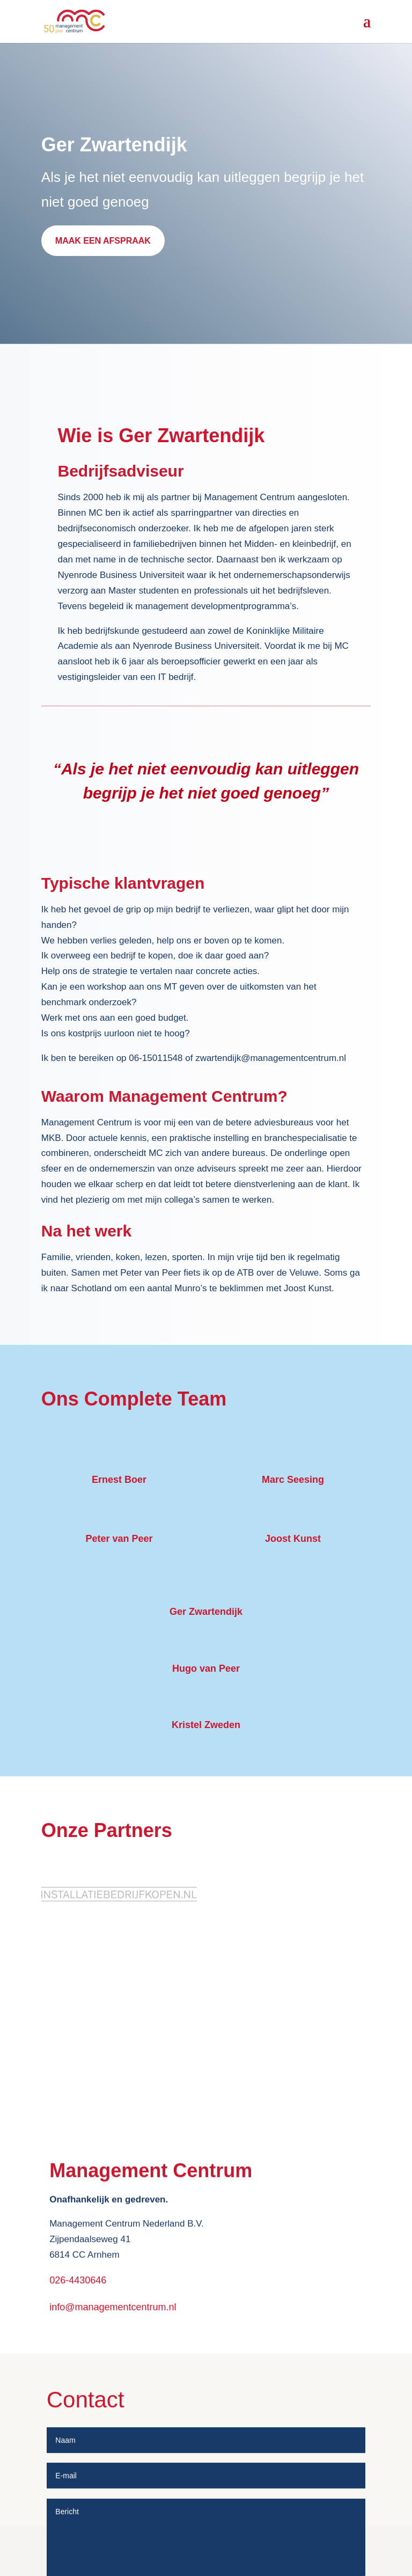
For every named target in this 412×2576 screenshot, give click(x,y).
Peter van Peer (118, 1538)
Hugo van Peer (206, 1668)
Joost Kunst (293, 1538)
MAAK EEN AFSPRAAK (103, 240)
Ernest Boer (119, 1479)
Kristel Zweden (206, 1724)
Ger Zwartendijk (206, 1611)
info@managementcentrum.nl (112, 2411)
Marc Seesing (293, 1479)
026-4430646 (77, 2384)
